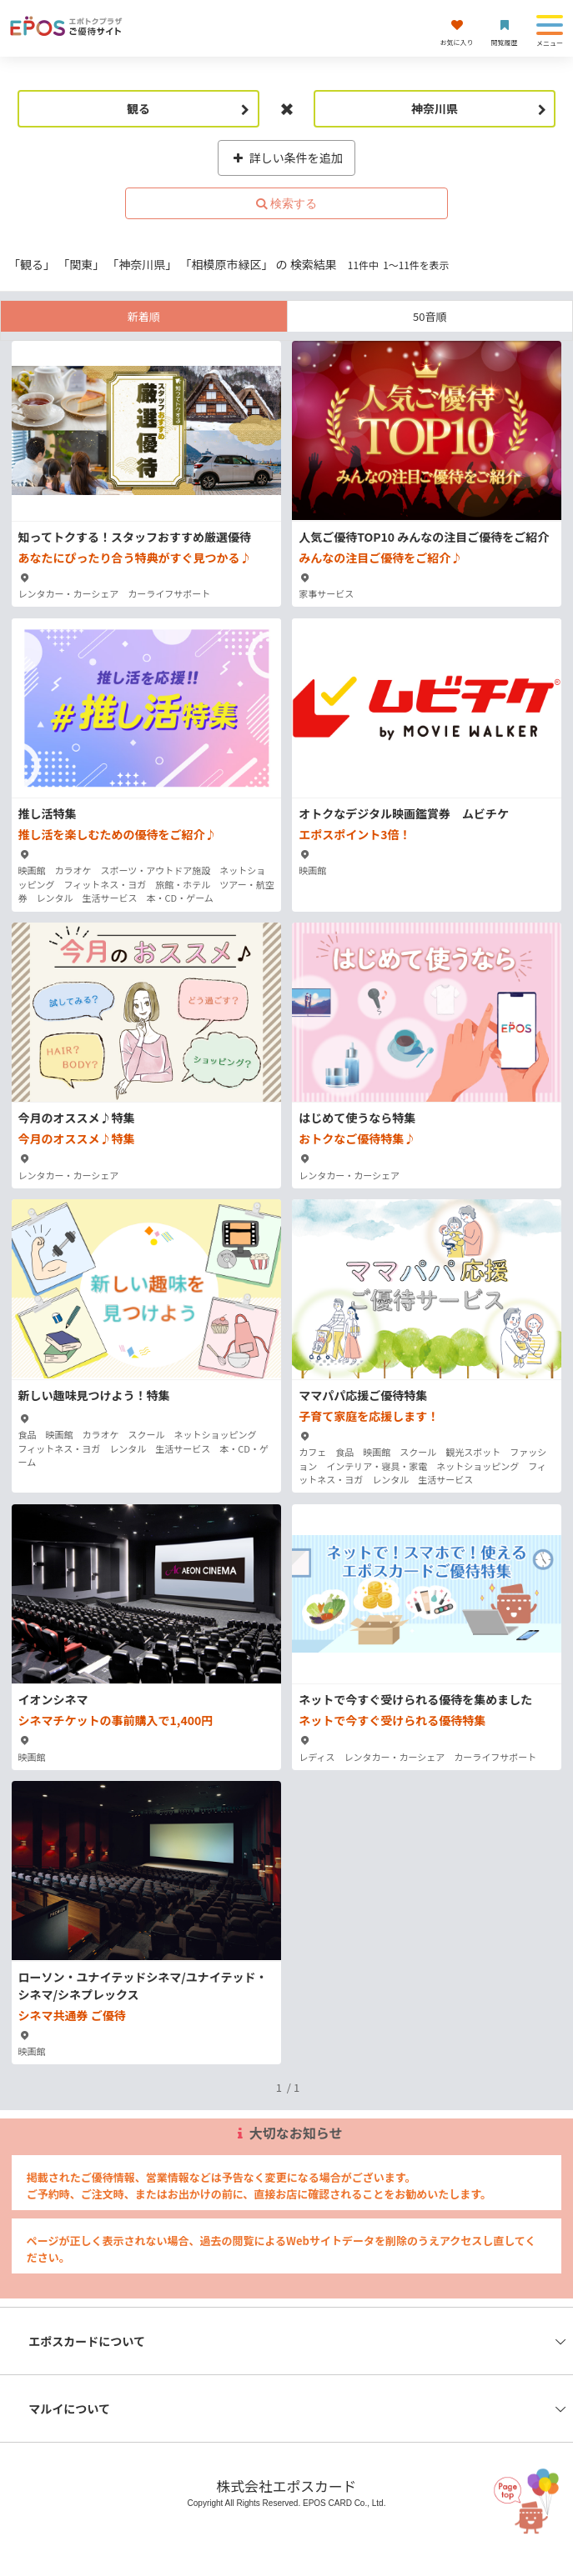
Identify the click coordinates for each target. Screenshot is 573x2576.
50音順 (429, 316)
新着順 (144, 316)
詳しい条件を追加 (286, 157)
